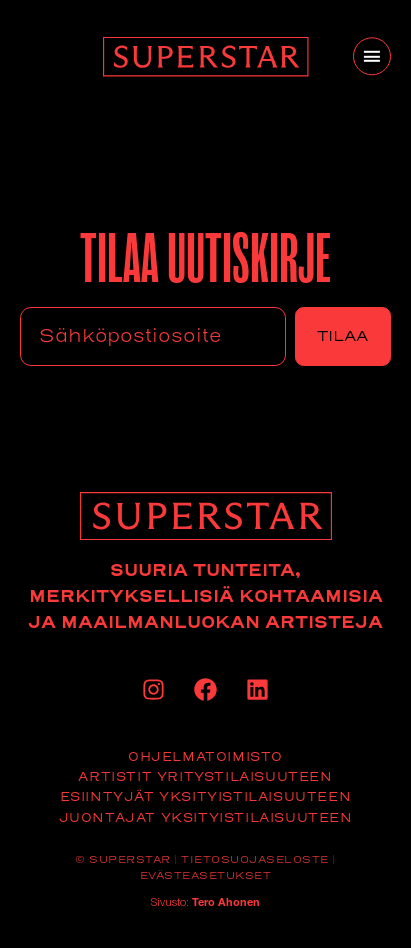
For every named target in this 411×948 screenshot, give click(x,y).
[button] (372, 56)
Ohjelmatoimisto (205, 756)
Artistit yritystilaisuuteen (205, 776)
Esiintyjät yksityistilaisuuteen (206, 796)
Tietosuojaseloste (255, 859)
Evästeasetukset (206, 875)
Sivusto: (205, 903)
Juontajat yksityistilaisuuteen (206, 817)
